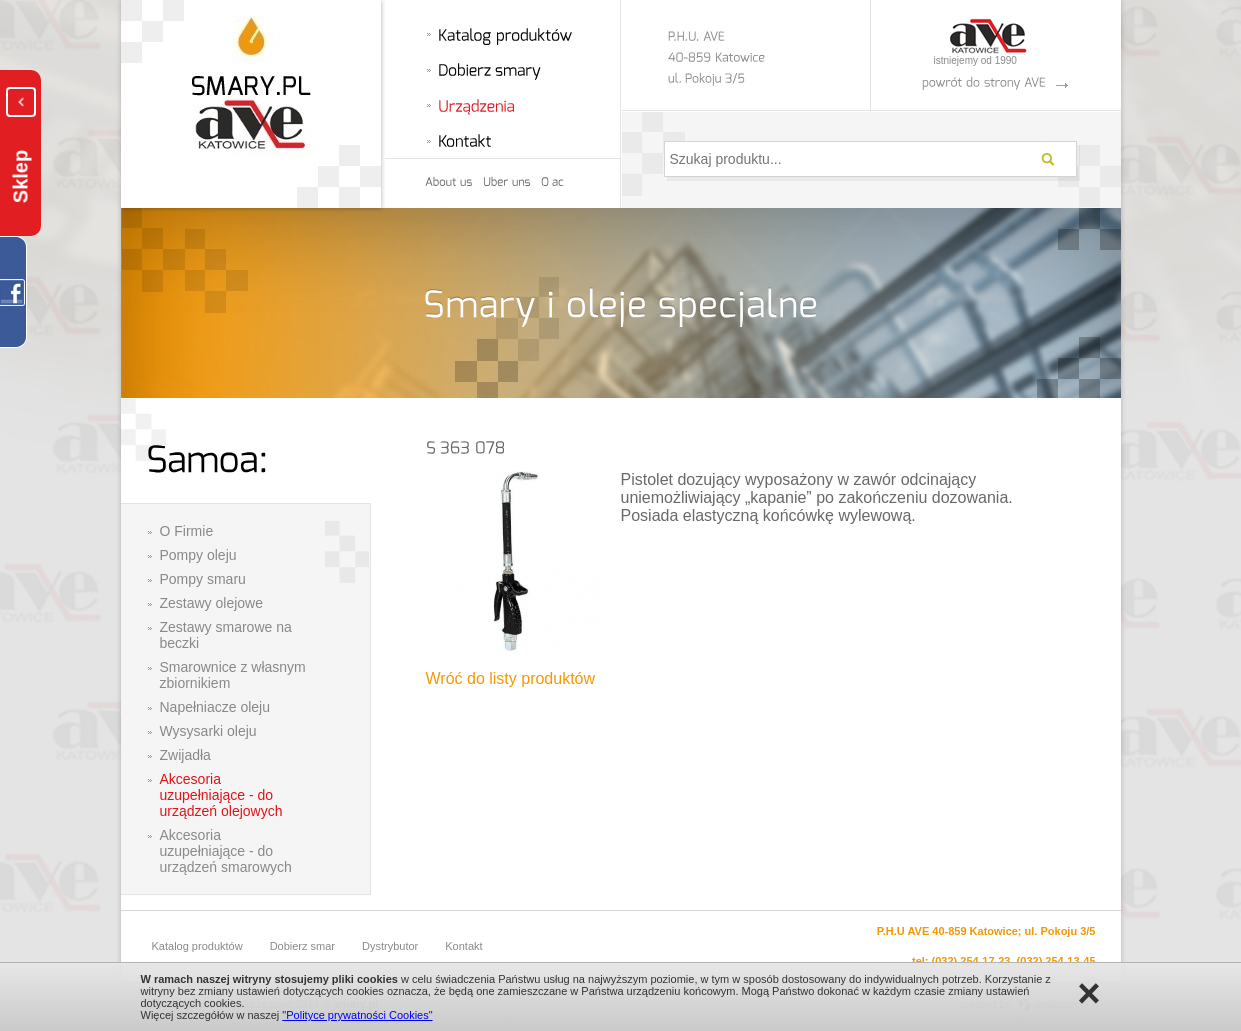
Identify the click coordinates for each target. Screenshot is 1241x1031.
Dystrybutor (390, 946)
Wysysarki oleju (208, 731)
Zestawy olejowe (212, 603)
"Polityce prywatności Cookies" (357, 1015)
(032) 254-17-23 (971, 961)
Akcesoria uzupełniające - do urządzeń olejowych (221, 795)
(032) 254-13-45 (1056, 961)
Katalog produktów (197, 946)
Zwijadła (185, 755)
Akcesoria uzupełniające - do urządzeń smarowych (226, 851)
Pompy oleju (198, 555)
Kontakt (463, 946)
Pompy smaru (203, 579)
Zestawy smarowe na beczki (226, 635)
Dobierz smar (302, 946)
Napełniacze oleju (215, 707)
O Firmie (187, 531)
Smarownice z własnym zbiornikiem (233, 675)
